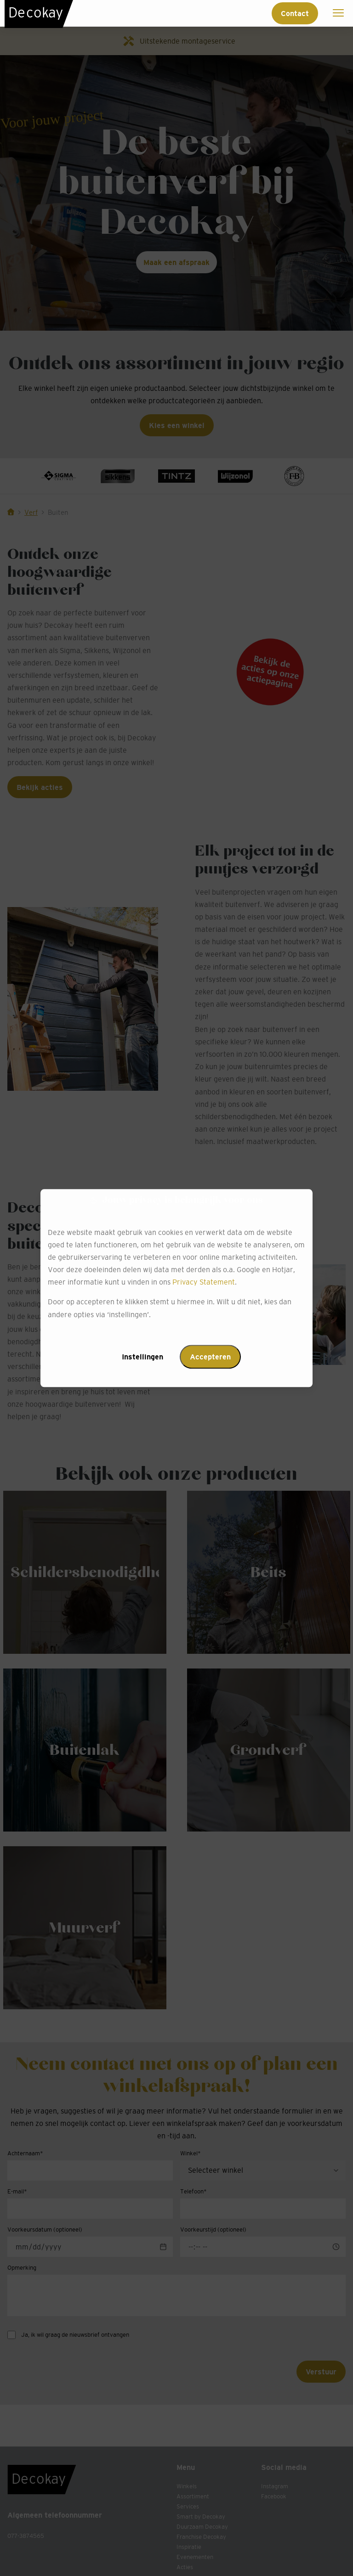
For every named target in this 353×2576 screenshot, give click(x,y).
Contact (295, 13)
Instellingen (142, 1357)
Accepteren (210, 1357)
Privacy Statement (203, 1282)
